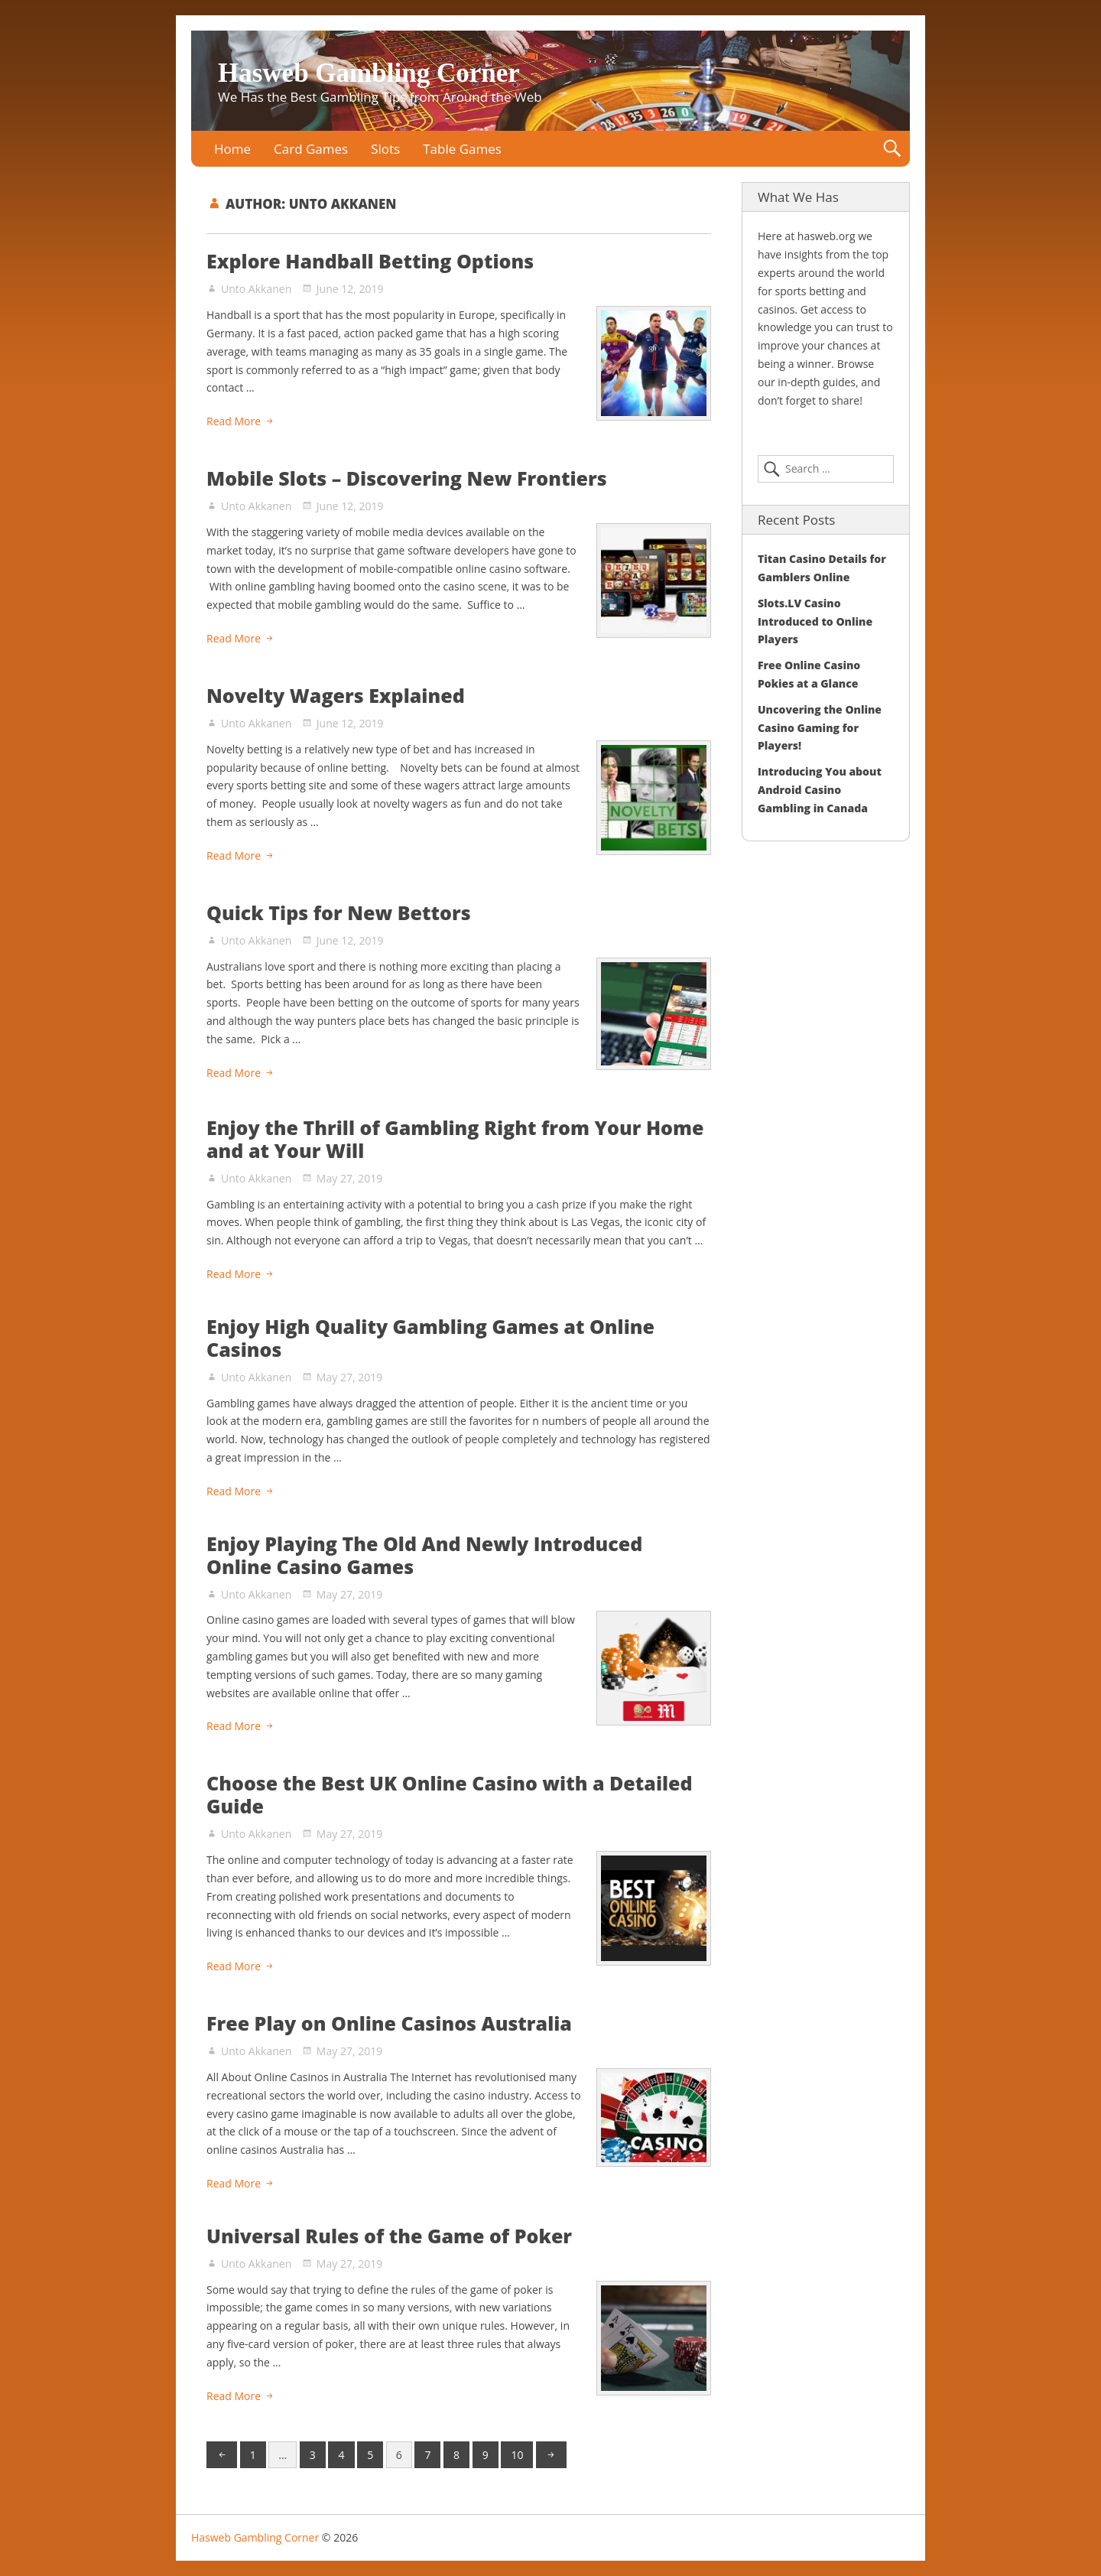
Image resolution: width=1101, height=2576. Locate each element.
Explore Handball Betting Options (370, 261)
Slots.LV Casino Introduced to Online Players (815, 621)
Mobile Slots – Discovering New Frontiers (406, 478)
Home (232, 149)
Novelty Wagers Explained (335, 695)
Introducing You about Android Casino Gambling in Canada (820, 789)
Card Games (311, 149)
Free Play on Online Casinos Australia (389, 2023)
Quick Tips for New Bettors (338, 912)
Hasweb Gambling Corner (369, 73)
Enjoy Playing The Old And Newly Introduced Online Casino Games (424, 1554)
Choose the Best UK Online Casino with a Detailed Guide (449, 1794)
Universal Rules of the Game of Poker (389, 2236)
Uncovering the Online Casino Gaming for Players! (820, 727)
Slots (385, 149)
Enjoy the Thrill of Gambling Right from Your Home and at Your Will (454, 1138)
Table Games (462, 149)
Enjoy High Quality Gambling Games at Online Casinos (430, 1337)
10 (517, 2455)
